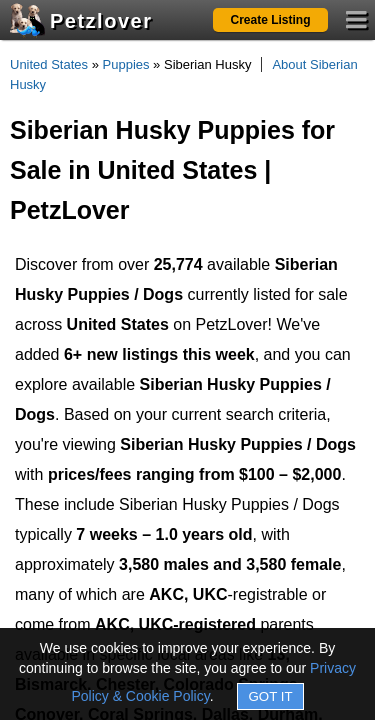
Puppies (126, 64)
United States (49, 64)
